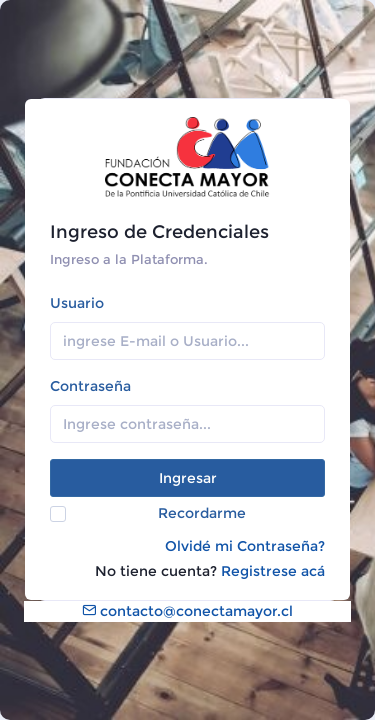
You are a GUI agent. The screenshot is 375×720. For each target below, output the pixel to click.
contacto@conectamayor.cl (187, 611)
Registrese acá (273, 571)
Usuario (77, 303)
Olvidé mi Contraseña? (245, 546)
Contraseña (90, 386)
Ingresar (188, 478)
